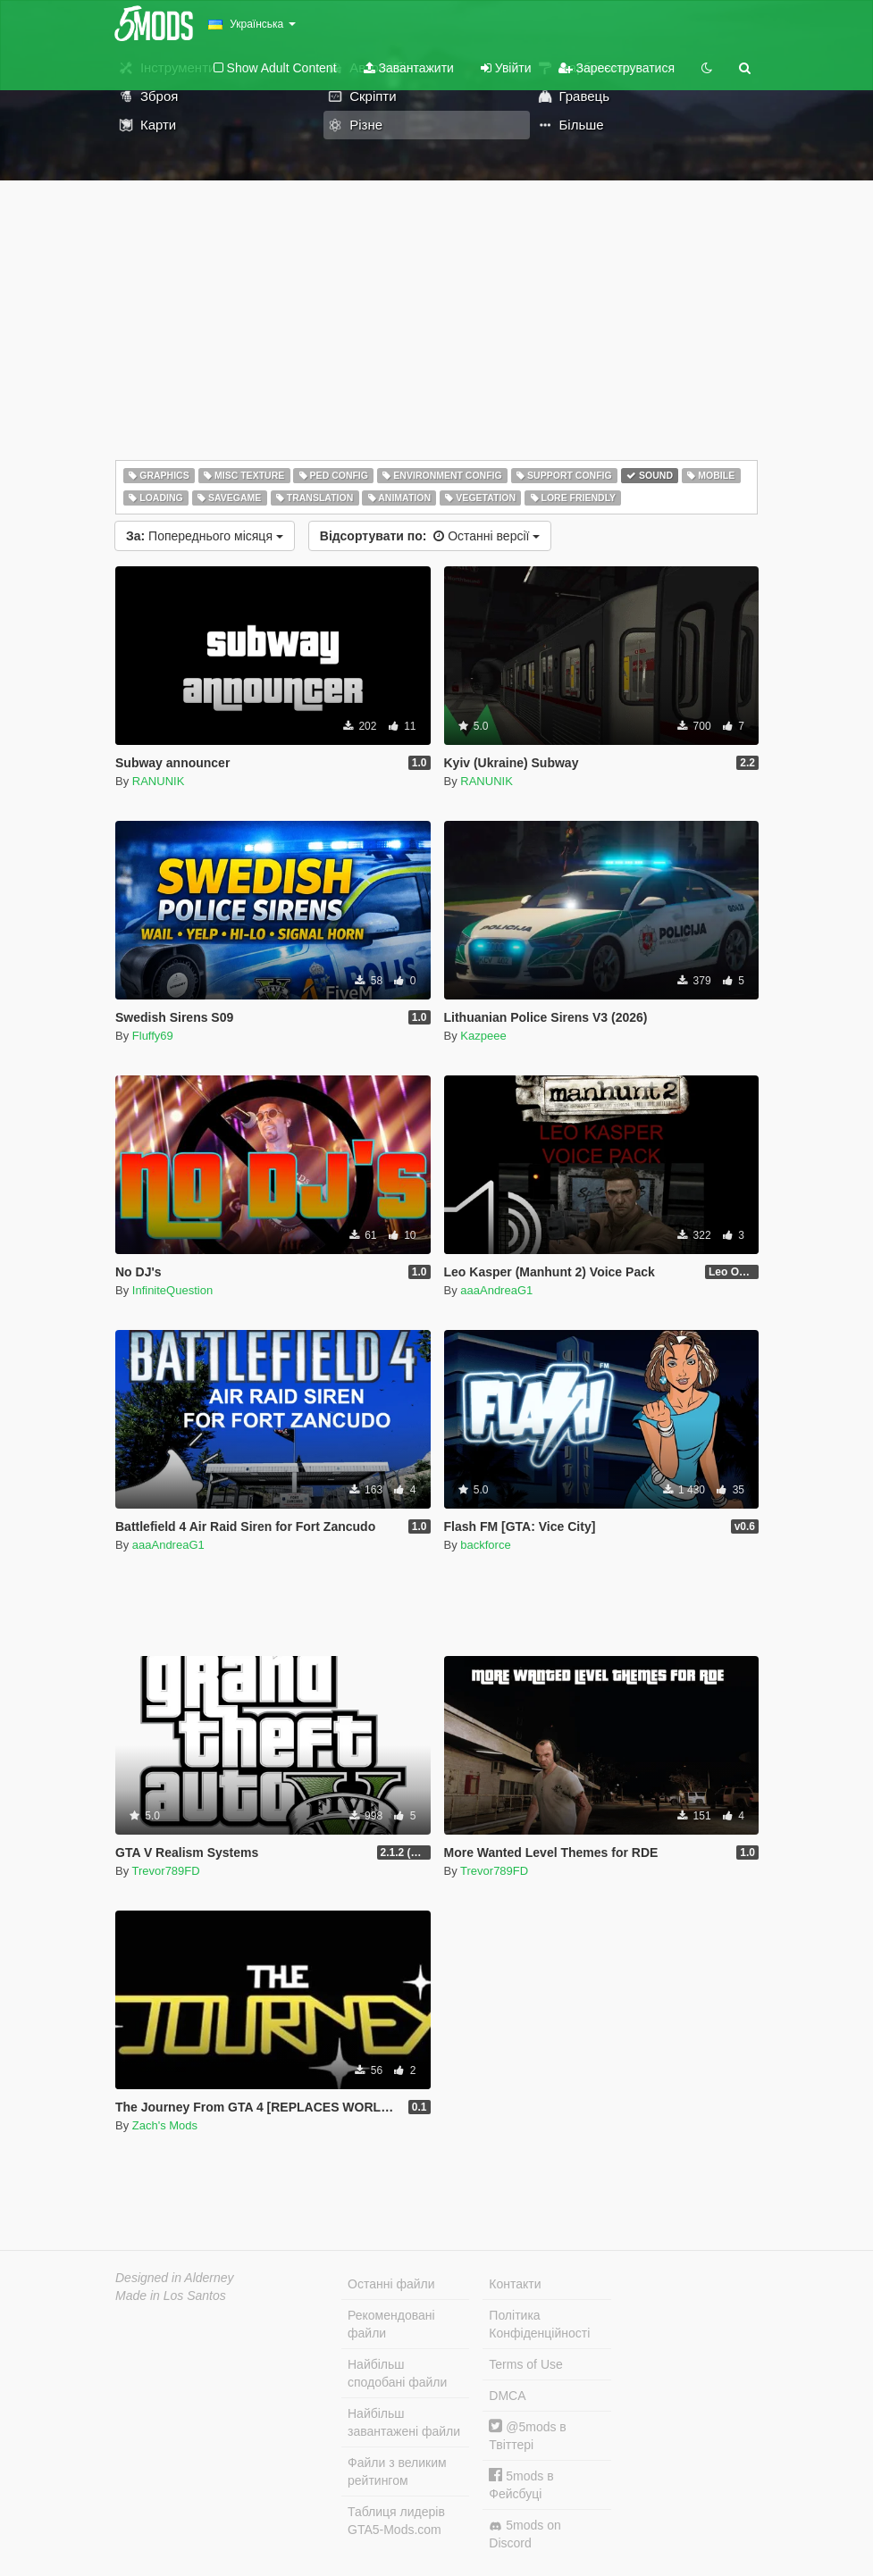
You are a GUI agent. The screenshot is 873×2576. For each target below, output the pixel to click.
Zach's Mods (164, 2125)
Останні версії (430, 536)
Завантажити (409, 68)
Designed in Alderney (174, 2278)
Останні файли (391, 2284)
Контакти (515, 2284)
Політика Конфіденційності (539, 2324)
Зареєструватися (616, 68)
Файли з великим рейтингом (397, 2471)
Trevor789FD (166, 1871)
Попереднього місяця (204, 536)
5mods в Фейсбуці (521, 2484)
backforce (485, 1544)
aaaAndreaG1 (496, 1290)
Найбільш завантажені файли (404, 2422)
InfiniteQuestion (172, 1290)
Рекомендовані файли (391, 2324)
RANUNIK (158, 781)
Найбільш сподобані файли (397, 2373)
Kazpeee (483, 1035)
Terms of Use (525, 2364)
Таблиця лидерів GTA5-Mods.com (396, 2521)
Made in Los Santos (170, 2295)
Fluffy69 (152, 1035)
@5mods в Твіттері (527, 2435)
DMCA (507, 2395)
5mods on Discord (524, 2534)
